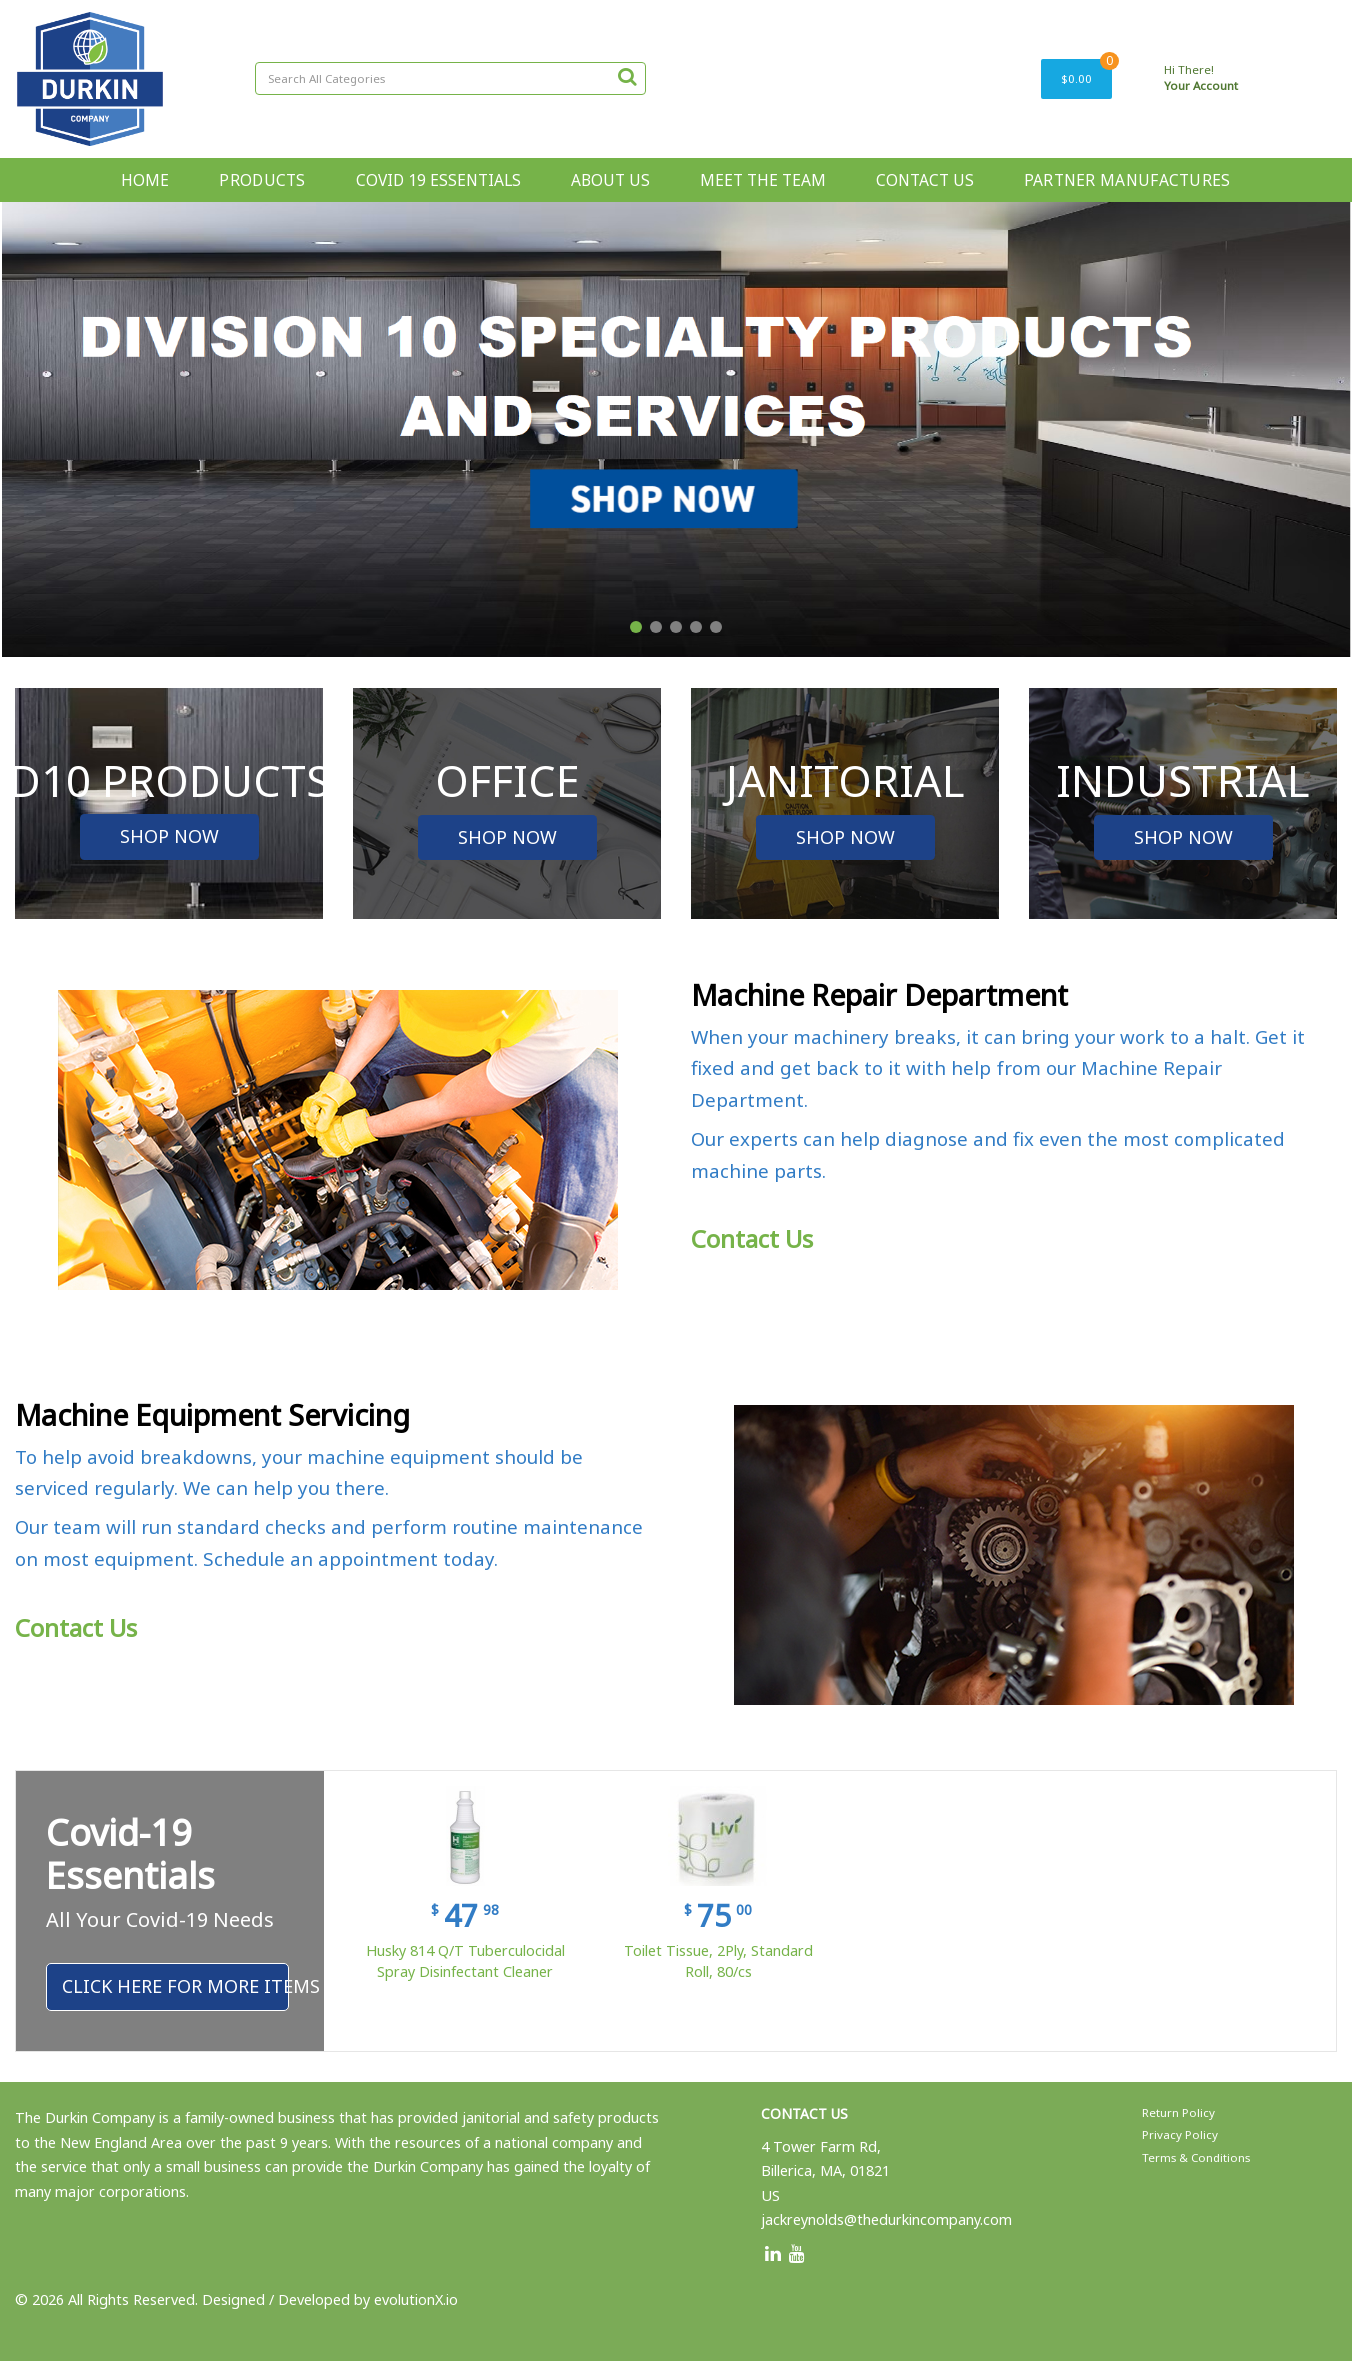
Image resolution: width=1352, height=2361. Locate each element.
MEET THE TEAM (763, 180)
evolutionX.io (416, 2299)
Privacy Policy (1180, 2134)
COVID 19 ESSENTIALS (438, 180)
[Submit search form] (627, 76)
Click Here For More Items (175, 1986)
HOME (145, 180)
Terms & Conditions (1196, 2157)
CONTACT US (925, 180)
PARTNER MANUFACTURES (1127, 180)
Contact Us (752, 1238)
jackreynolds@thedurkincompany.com (886, 2219)
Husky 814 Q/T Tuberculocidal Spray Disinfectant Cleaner (465, 1961)
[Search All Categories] (450, 78)
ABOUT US (610, 180)
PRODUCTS (262, 180)
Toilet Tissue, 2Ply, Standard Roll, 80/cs (718, 1961)
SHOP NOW (169, 836)
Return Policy (1178, 2112)
